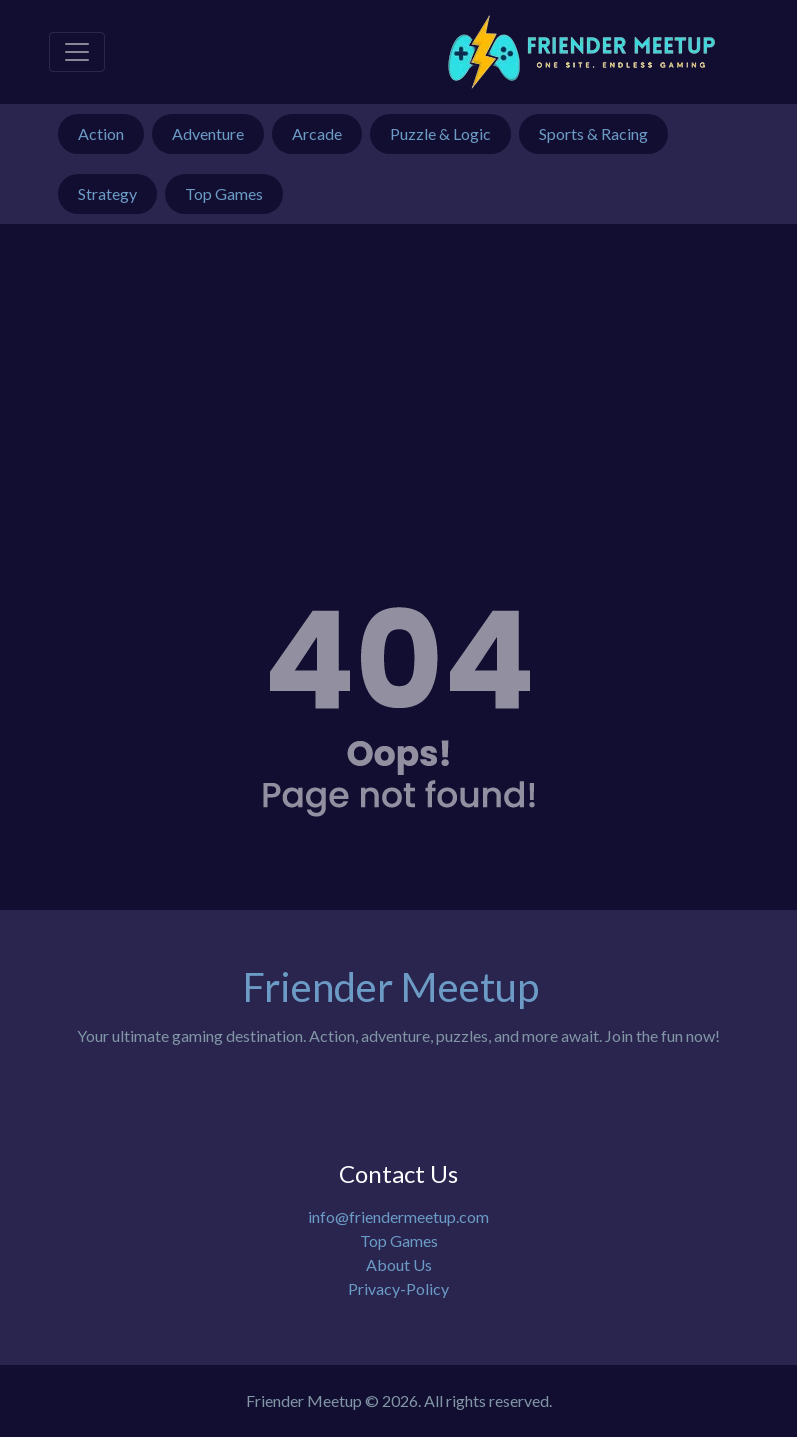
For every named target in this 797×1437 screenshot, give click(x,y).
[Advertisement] (398, 374)
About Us (399, 1264)
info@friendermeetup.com (398, 1216)
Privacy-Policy (398, 1288)
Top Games (399, 1240)
